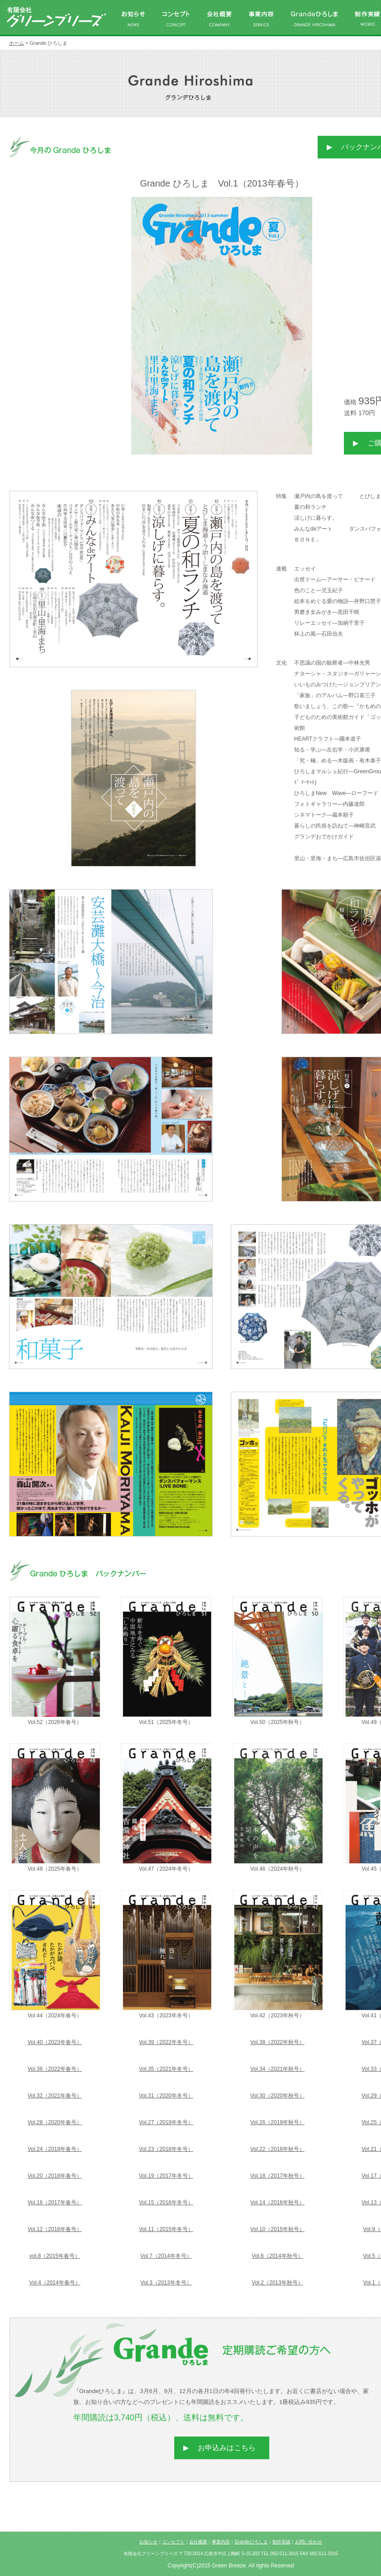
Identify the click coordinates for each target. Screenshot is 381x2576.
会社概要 (198, 2541)
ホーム (16, 43)
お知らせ (148, 2541)
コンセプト (173, 2541)
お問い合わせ (308, 2541)
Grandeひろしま (250, 2541)
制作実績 (281, 2541)
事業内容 (221, 2541)
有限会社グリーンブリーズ (57, 17)
